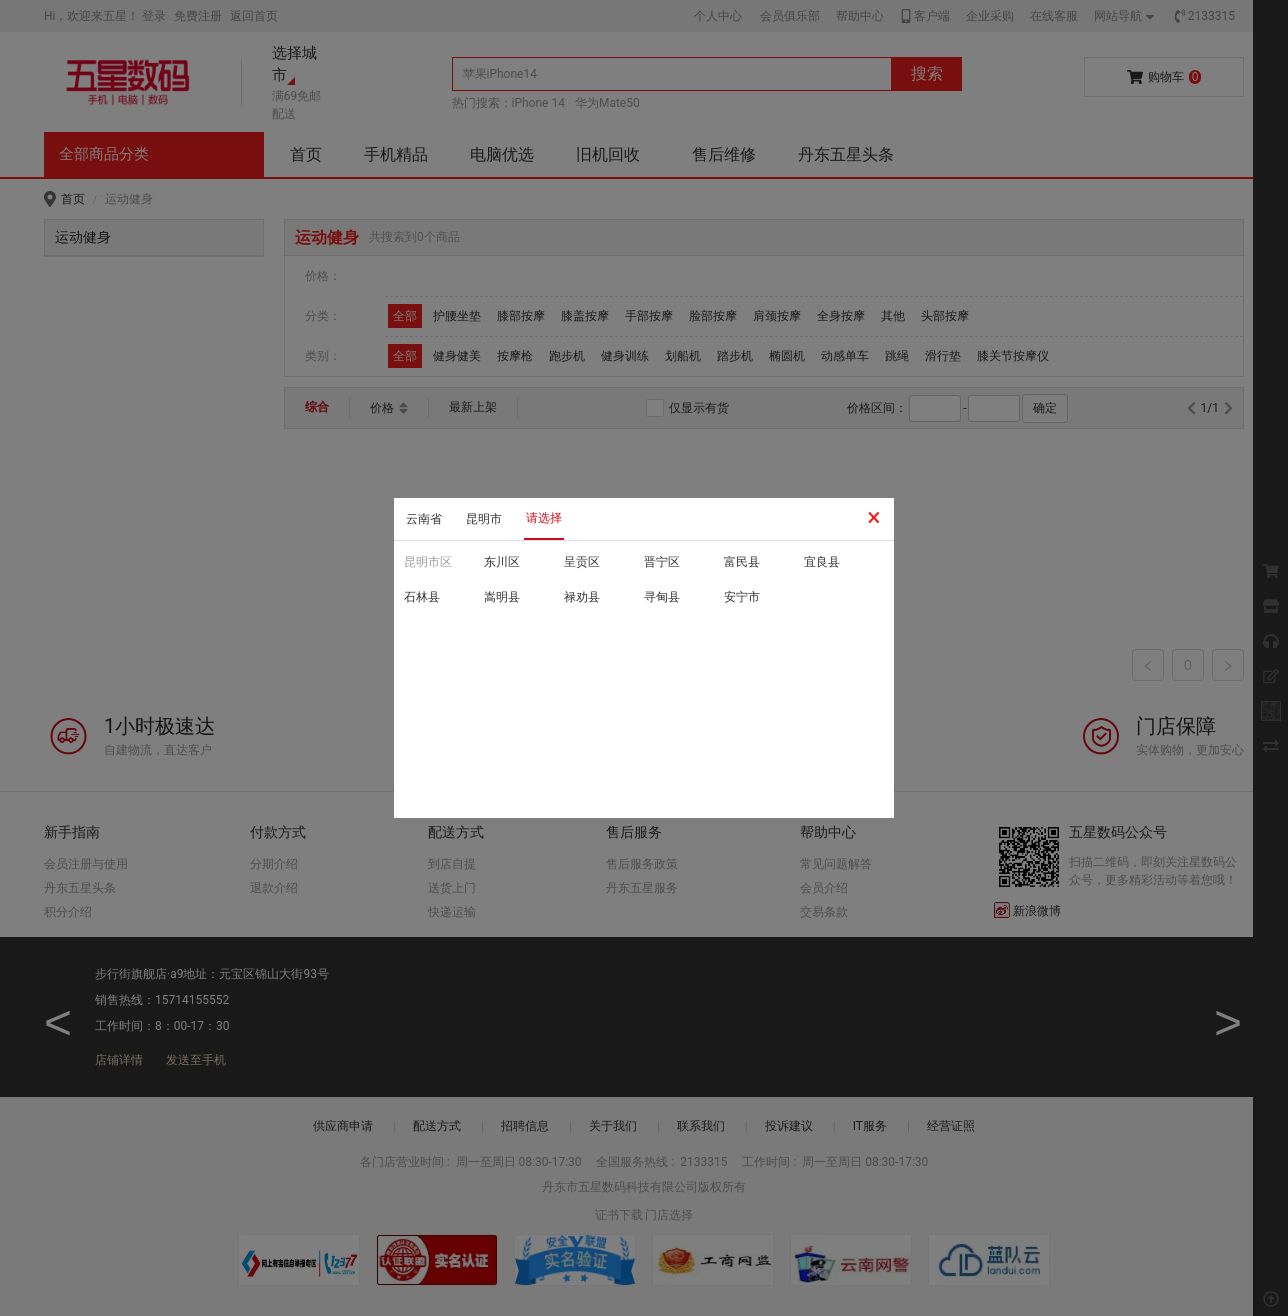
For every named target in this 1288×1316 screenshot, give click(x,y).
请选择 (544, 518)
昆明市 (484, 519)
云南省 (424, 519)
